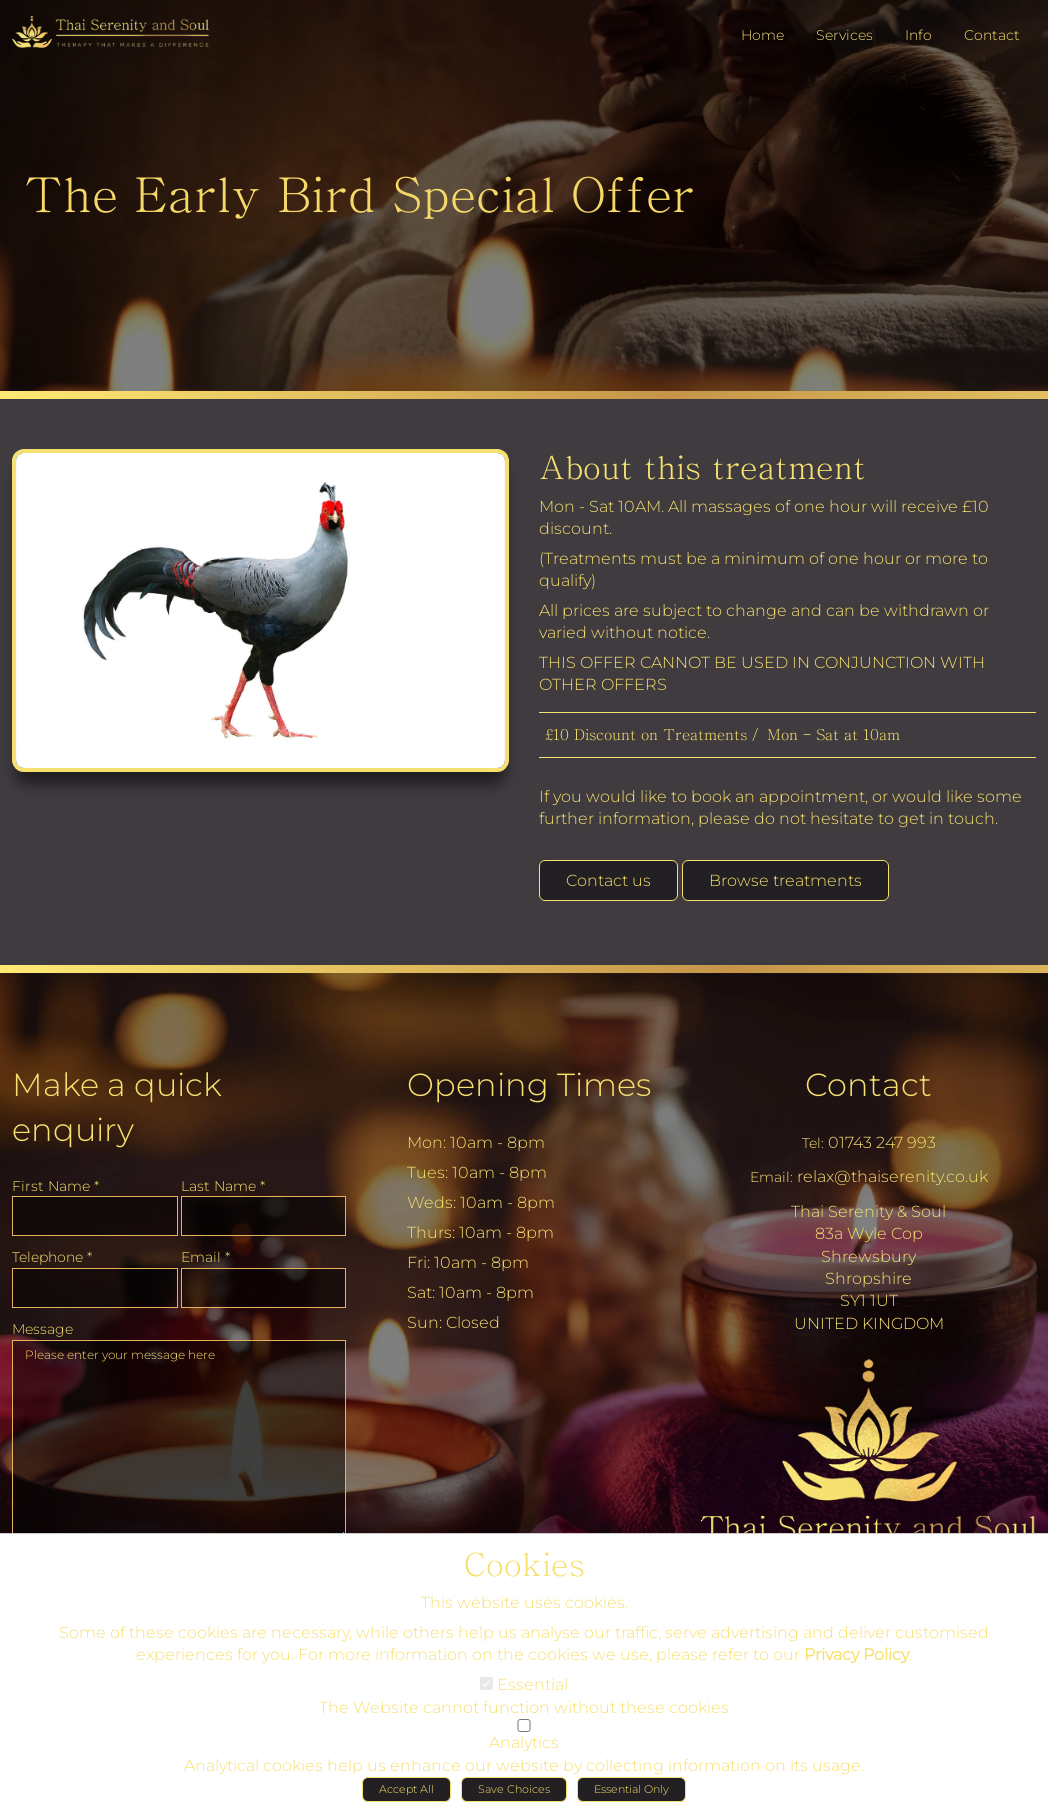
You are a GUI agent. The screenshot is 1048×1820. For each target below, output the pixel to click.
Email (205, 1251)
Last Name (223, 1180)
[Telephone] (95, 1282)
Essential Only (631, 1795)
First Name (55, 1180)
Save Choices (514, 1795)
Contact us (608, 880)
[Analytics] (524, 1731)
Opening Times (529, 1078)
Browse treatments (785, 880)
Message (42, 1323)
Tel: (813, 1137)
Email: (771, 1171)
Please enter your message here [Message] (179, 1434)
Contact (868, 1078)
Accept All (406, 1795)
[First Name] (95, 1210)
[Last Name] (264, 1210)
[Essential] (486, 1689)
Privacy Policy (856, 1660)
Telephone (52, 1251)
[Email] (264, 1282)
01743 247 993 (882, 1136)
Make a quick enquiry (117, 1101)
